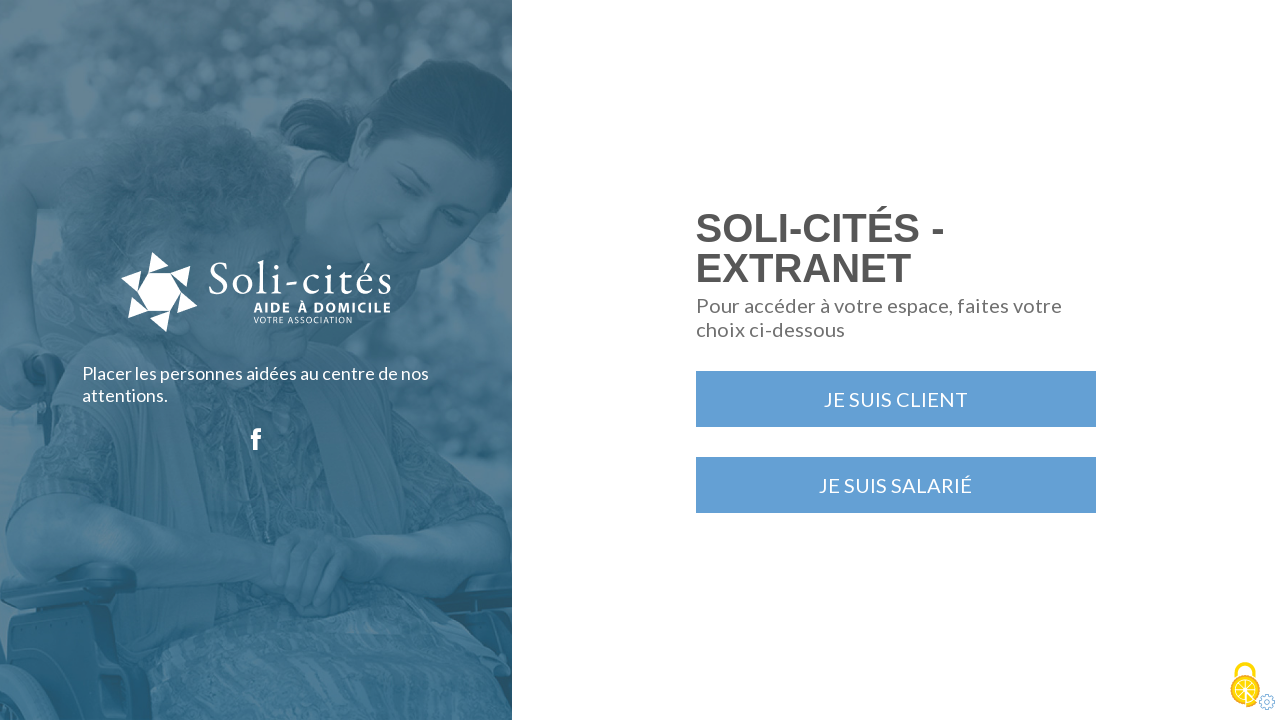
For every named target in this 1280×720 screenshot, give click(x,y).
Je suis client (896, 399)
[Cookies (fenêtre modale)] (1245, 686)
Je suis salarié (895, 485)
